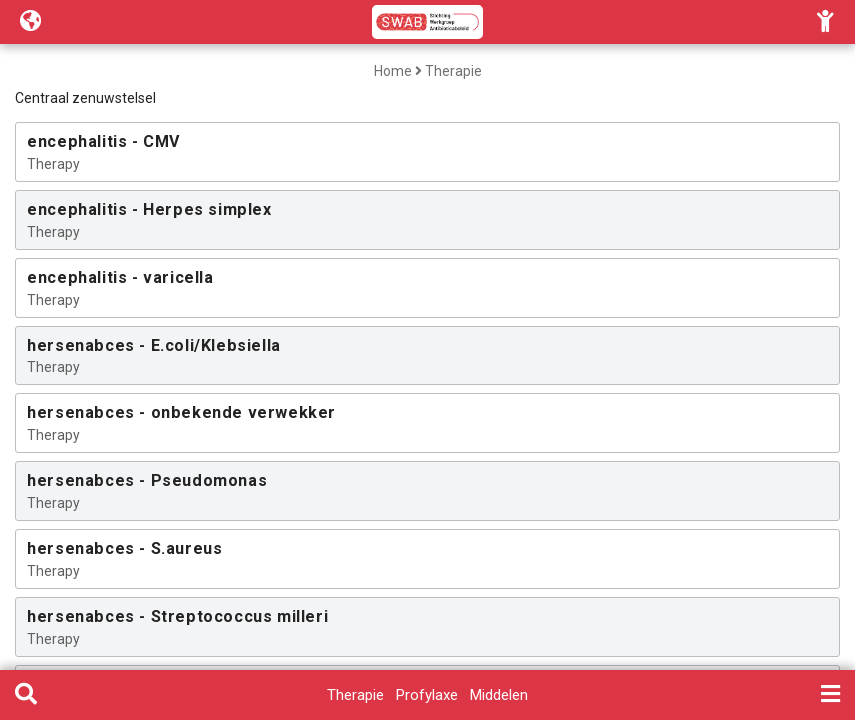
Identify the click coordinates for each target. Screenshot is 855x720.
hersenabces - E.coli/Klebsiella (154, 345)
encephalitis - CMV (104, 141)
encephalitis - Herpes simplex (149, 209)
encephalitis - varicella (120, 277)
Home (393, 71)
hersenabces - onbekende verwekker (181, 412)
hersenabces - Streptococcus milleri (177, 616)
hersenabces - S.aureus (124, 548)
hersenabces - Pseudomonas (147, 480)
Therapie (453, 71)
